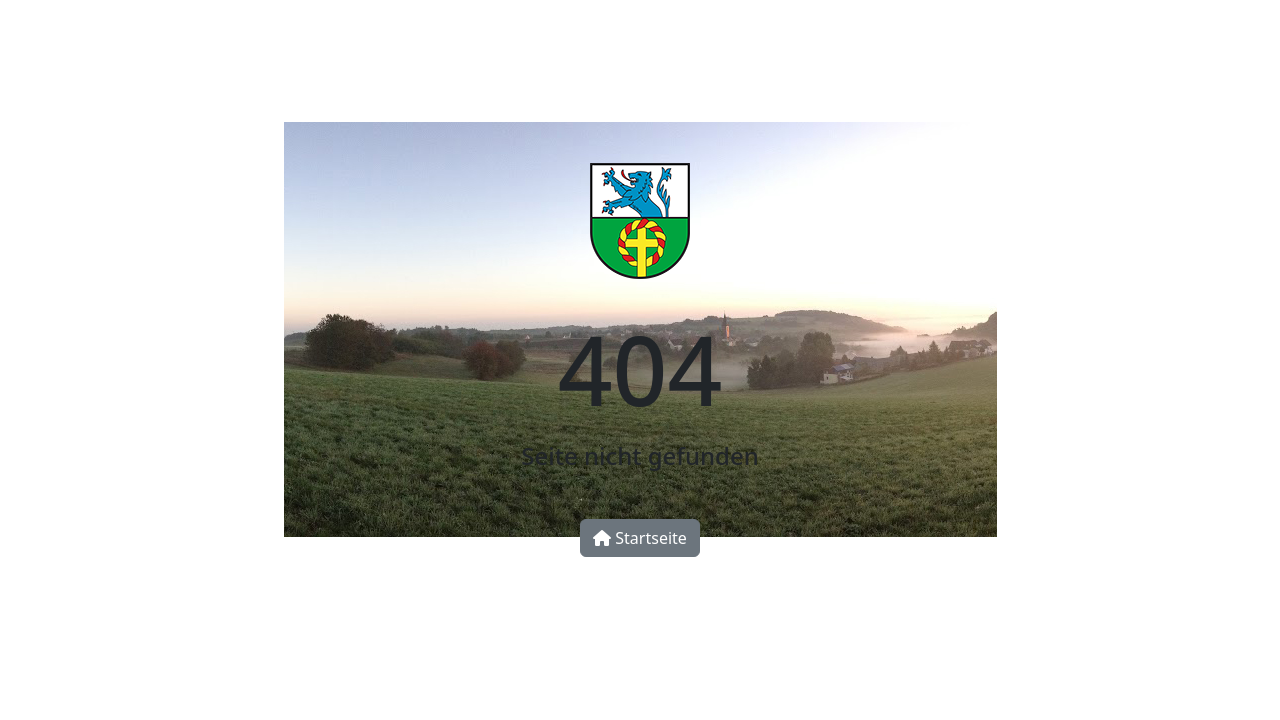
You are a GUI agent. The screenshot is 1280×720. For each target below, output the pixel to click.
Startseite (640, 538)
